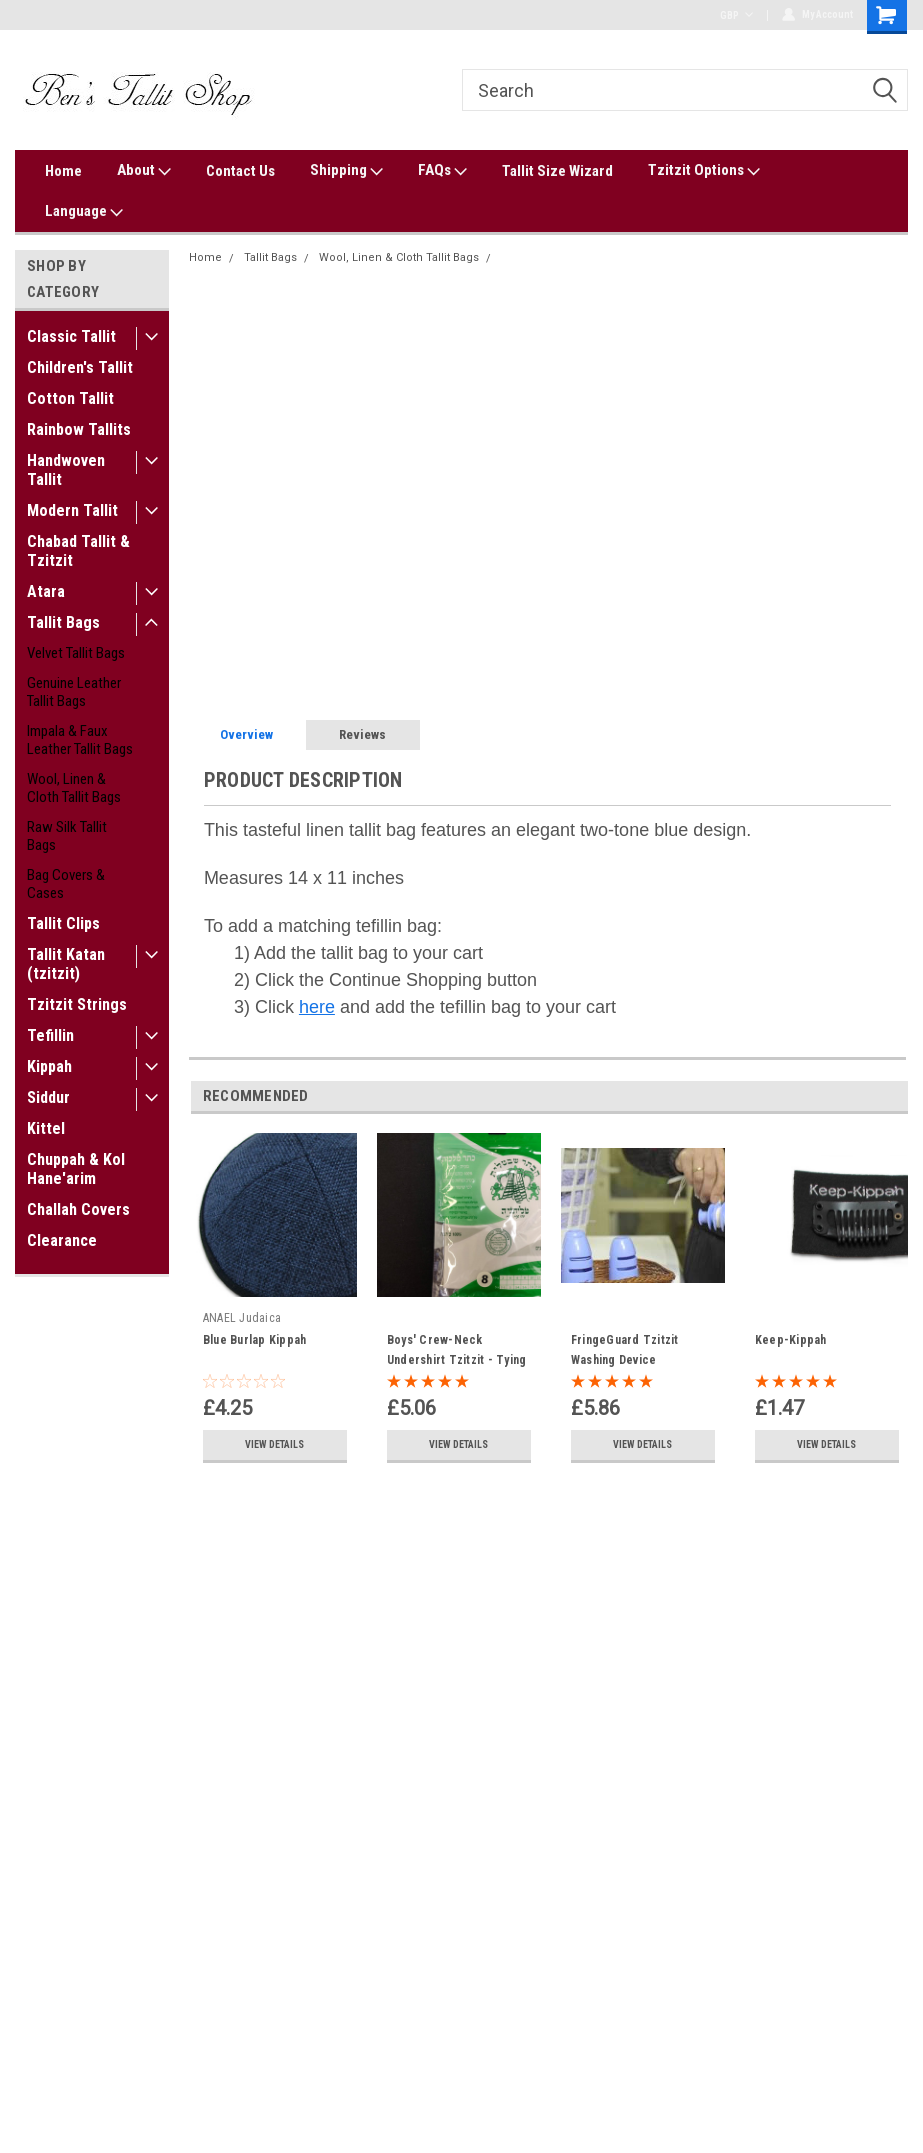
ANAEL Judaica (242, 1318)
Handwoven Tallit (66, 470)
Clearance (62, 1240)
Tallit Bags (63, 622)
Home (63, 171)
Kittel (46, 1128)
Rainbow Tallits (79, 429)
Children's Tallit (80, 367)
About (144, 171)
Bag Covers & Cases (66, 884)
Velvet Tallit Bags (76, 653)
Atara (46, 591)
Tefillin (50, 1035)
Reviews (362, 734)
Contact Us (240, 171)
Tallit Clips (63, 923)
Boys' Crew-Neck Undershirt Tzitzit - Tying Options (457, 1360)
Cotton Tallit (70, 398)
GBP (736, 15)
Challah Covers (78, 1209)
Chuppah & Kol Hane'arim (76, 1169)
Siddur (48, 1097)
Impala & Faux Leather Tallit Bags (80, 740)
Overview (246, 734)
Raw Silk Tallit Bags (67, 836)
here (317, 1007)
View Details (274, 1444)
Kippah (49, 1066)
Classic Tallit (71, 336)
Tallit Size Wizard (557, 171)
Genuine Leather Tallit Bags (74, 692)
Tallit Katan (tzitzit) (66, 964)
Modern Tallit (72, 510)
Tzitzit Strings (77, 1004)
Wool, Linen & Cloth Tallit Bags (74, 788)
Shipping (346, 171)
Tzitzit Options (704, 171)
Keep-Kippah (791, 1340)
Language (84, 212)
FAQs (442, 171)
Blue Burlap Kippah (255, 1340)
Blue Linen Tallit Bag (554, 257)
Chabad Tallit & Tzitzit (78, 551)
